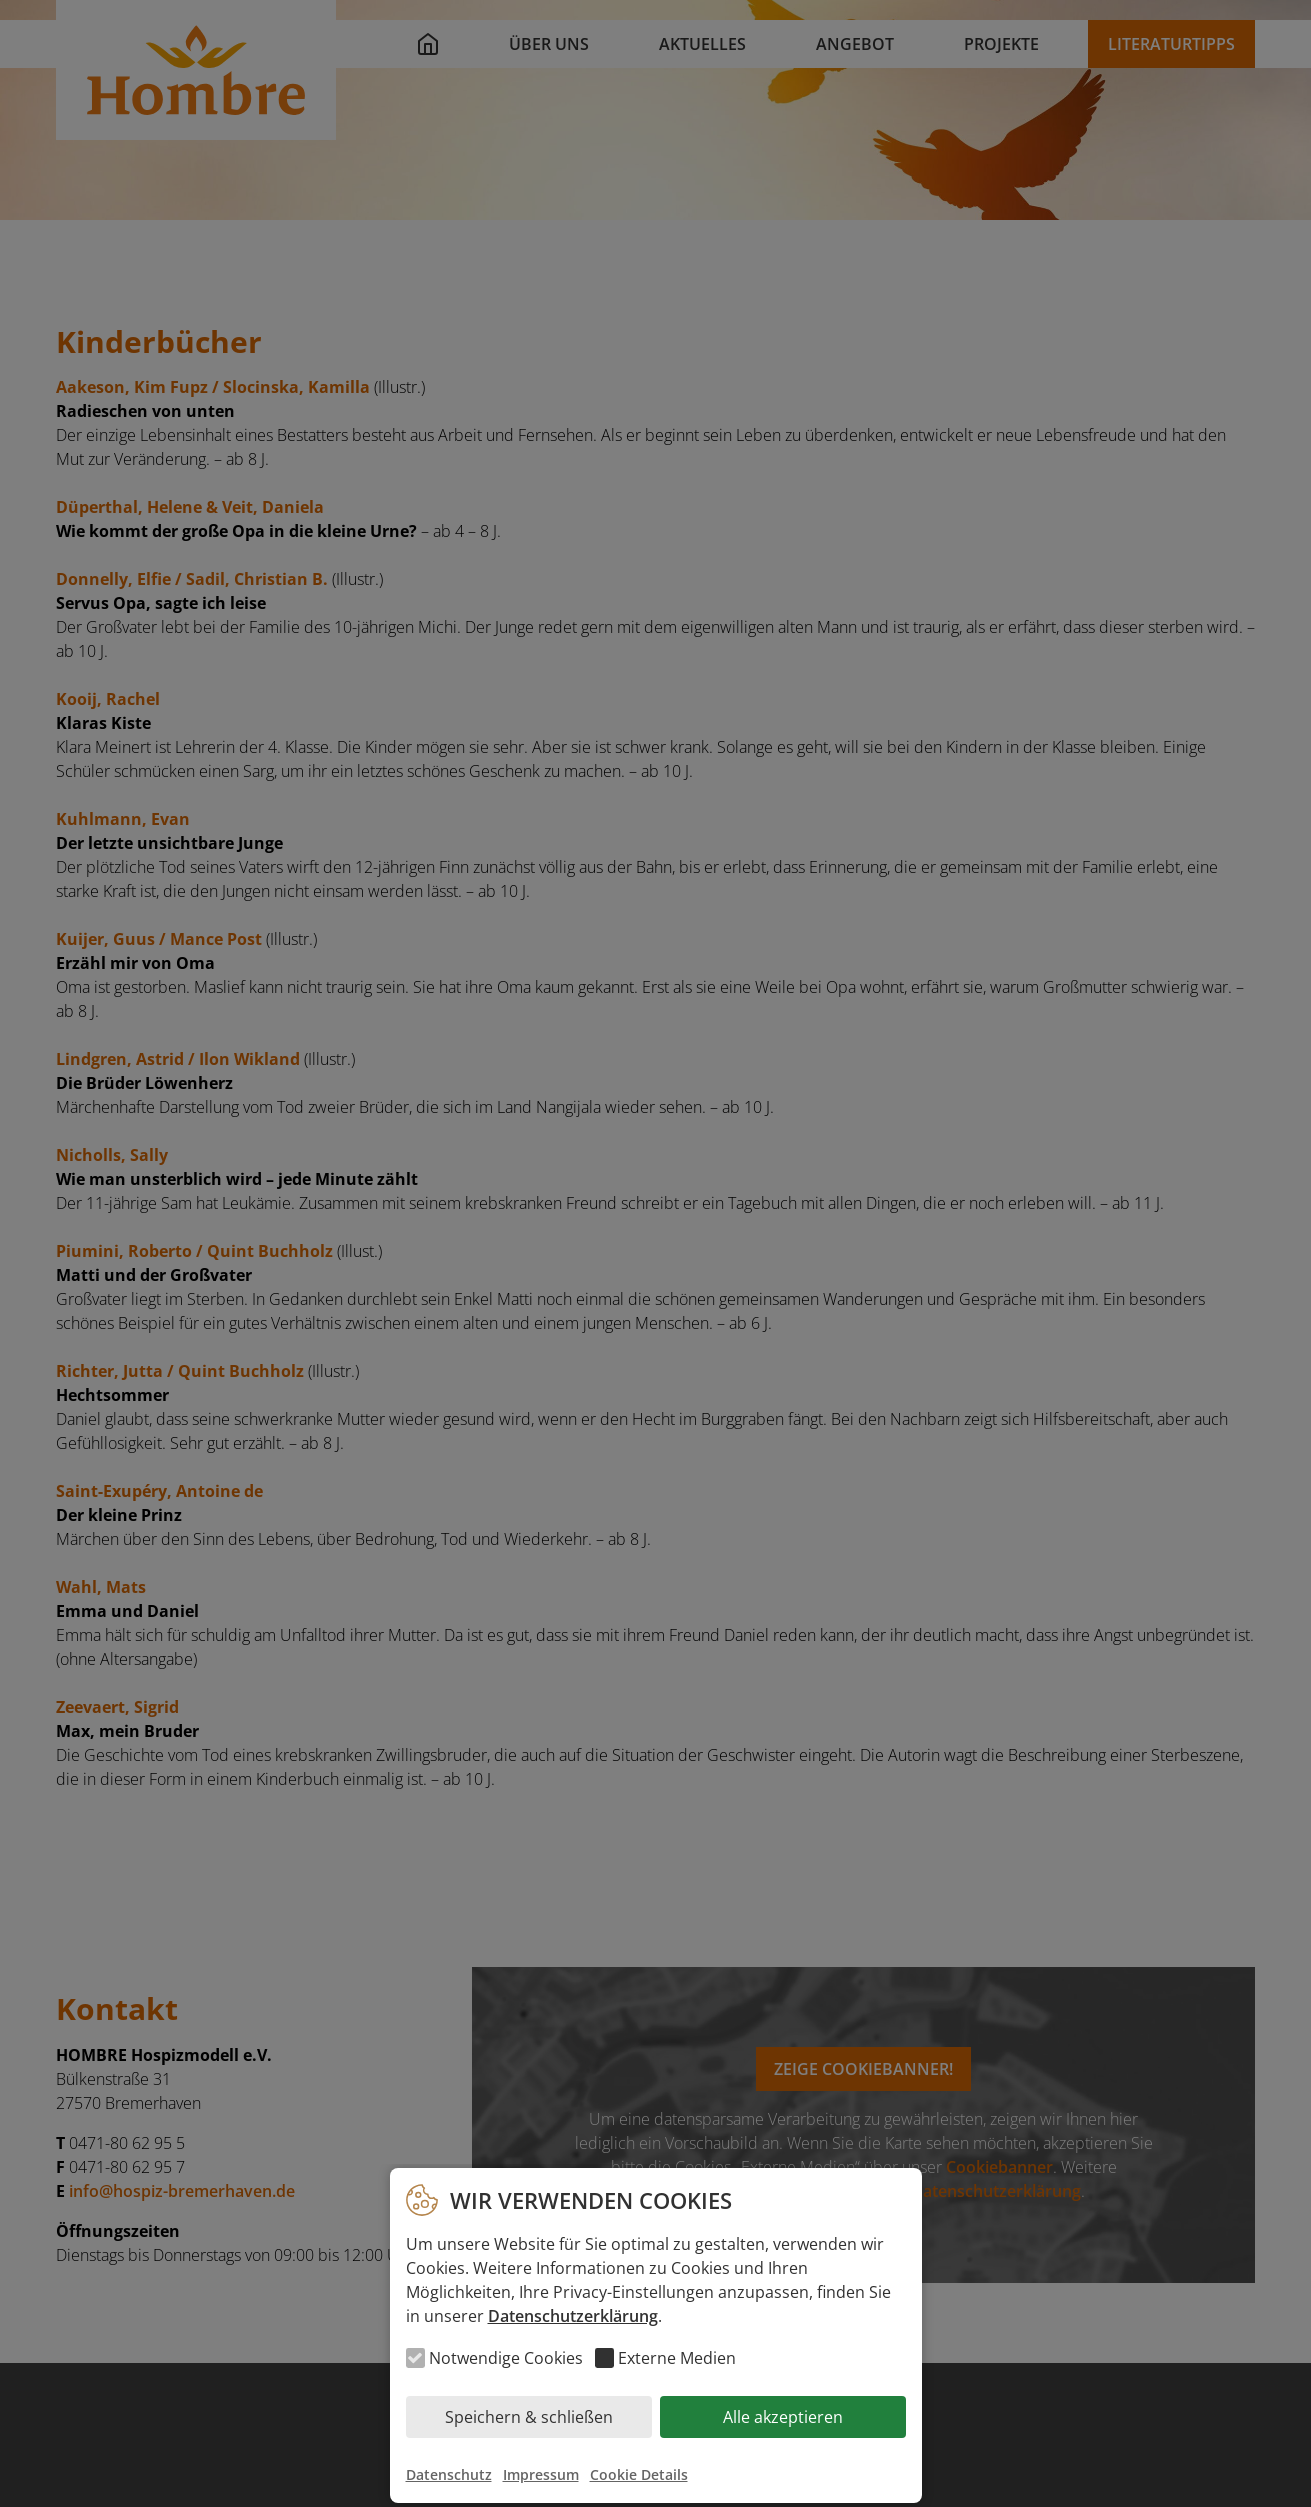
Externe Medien (677, 2358)
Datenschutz (449, 2474)
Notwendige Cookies (506, 2358)
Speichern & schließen (529, 2417)
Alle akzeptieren (783, 2417)
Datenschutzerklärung (573, 2316)
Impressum (541, 2474)
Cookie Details (639, 2474)
